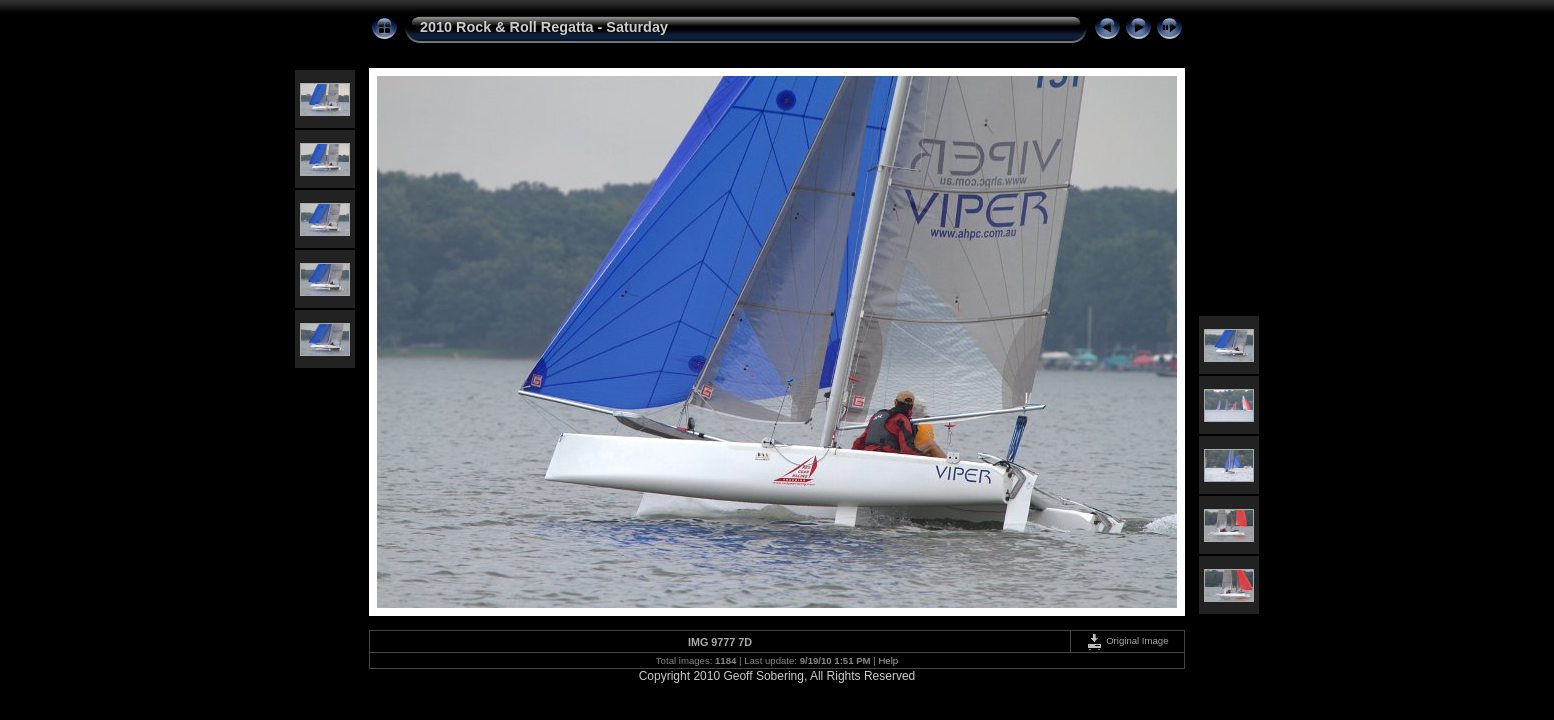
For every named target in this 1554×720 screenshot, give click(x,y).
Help (888, 660)
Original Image (1127, 640)
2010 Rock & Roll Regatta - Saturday (544, 27)
